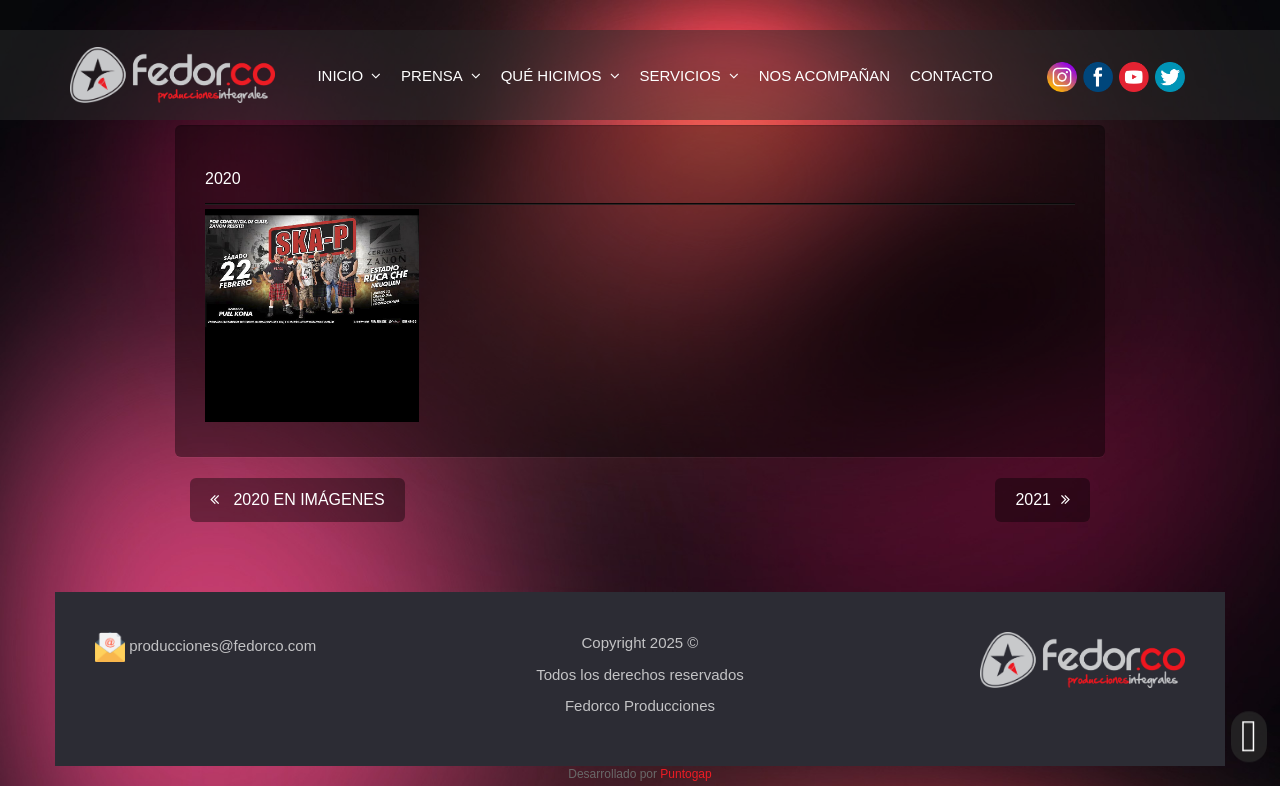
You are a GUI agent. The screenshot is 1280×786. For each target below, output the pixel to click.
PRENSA (432, 75)
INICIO (340, 75)
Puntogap (685, 774)
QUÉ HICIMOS (551, 75)
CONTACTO (951, 75)
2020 (223, 178)
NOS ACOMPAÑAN (824, 75)
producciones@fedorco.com (205, 645)
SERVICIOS (679, 75)
